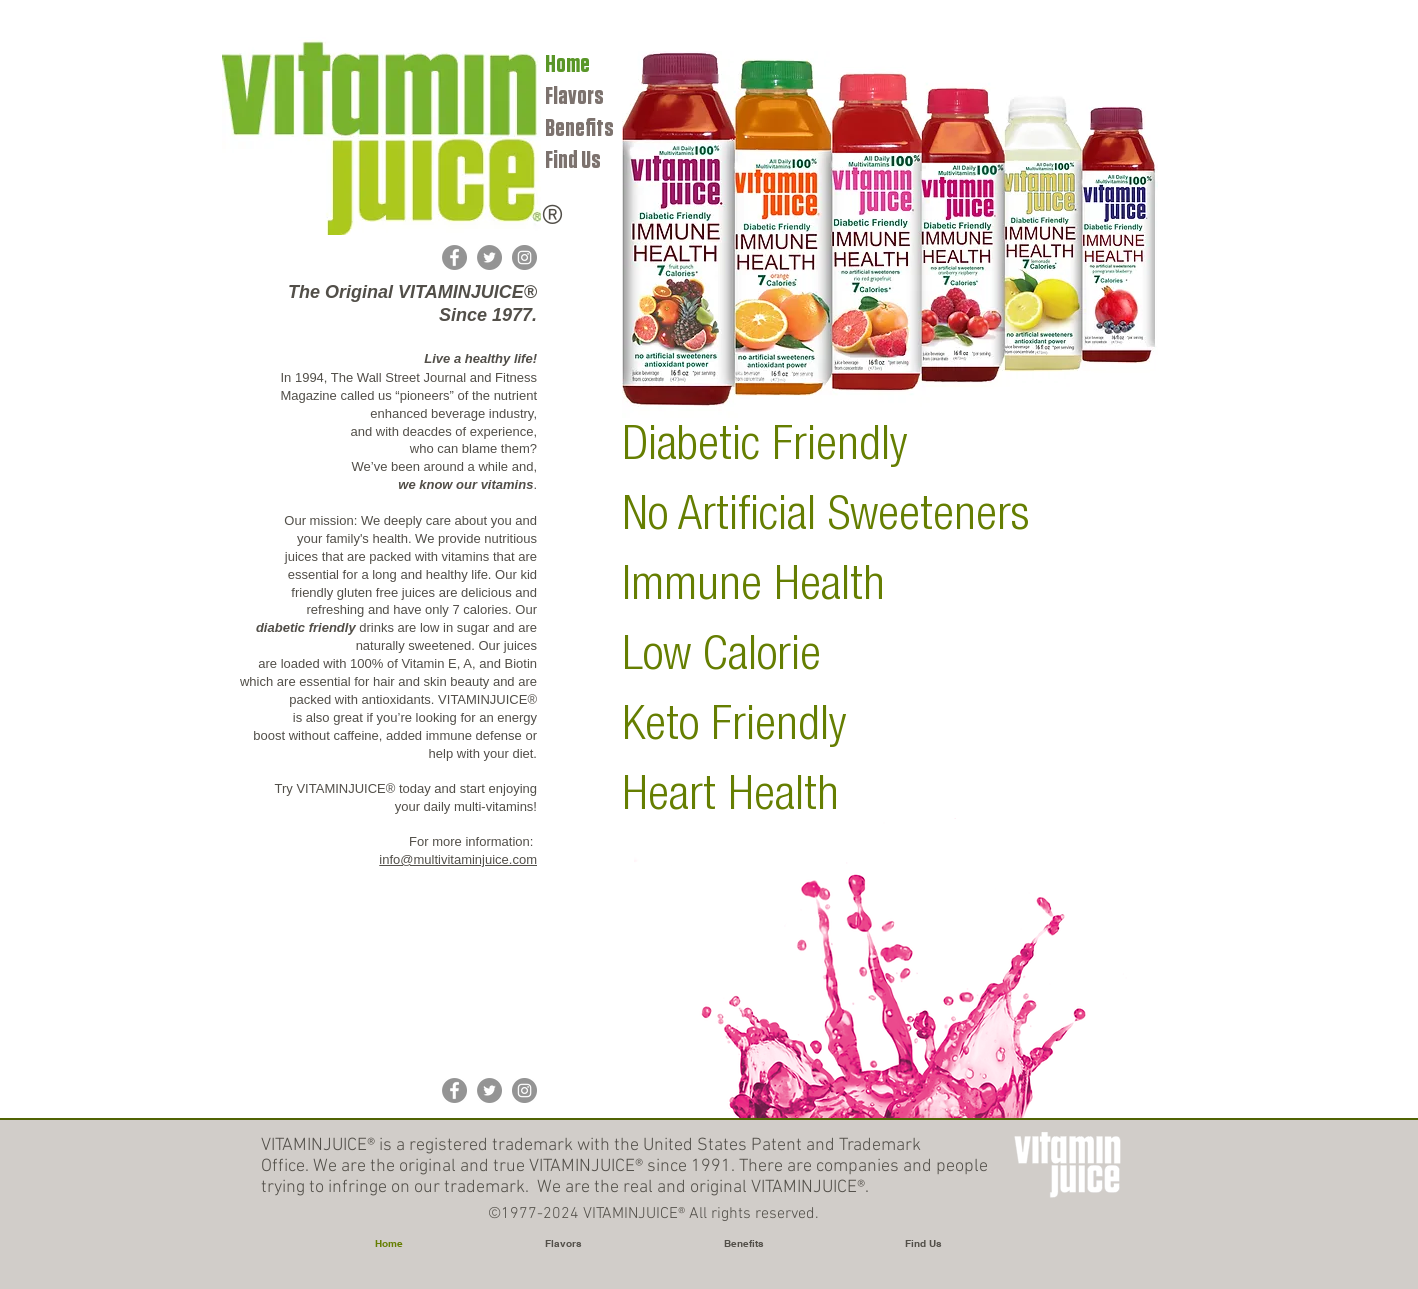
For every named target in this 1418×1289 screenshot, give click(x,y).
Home (567, 64)
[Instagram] (524, 257)
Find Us (573, 160)
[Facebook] (454, 257)
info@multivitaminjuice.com (458, 859)
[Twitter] (489, 257)
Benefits (579, 128)
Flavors (574, 96)
